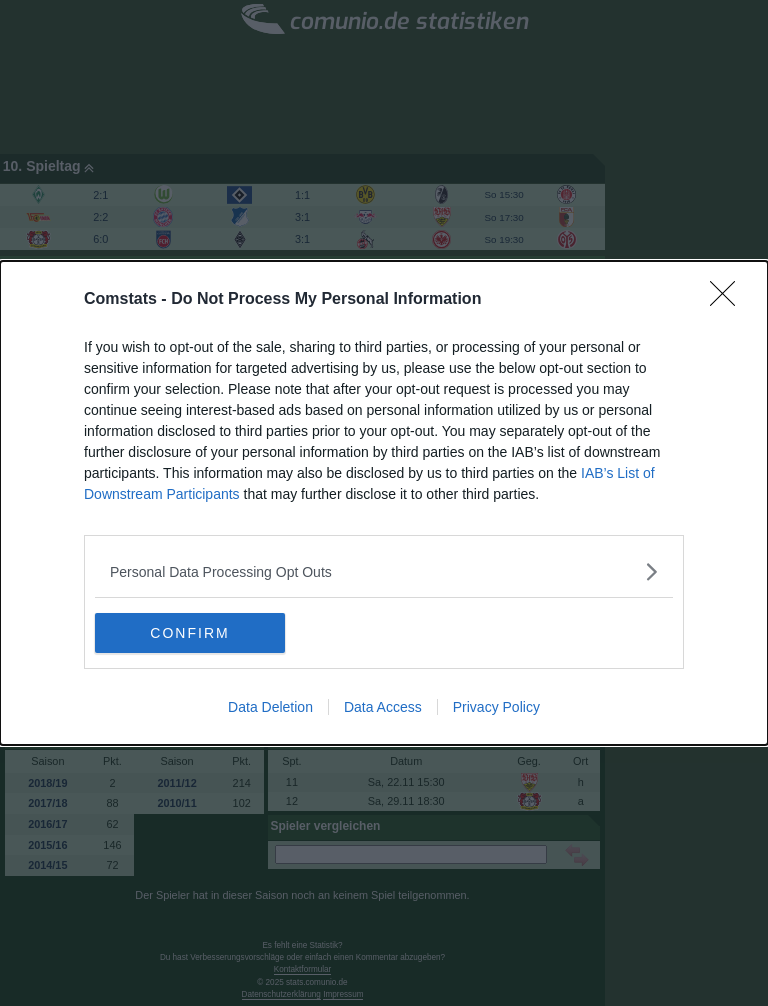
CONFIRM (189, 632)
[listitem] (384, 571)
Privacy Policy (496, 707)
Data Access (383, 707)
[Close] (729, 300)
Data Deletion (270, 707)
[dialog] (384, 503)
